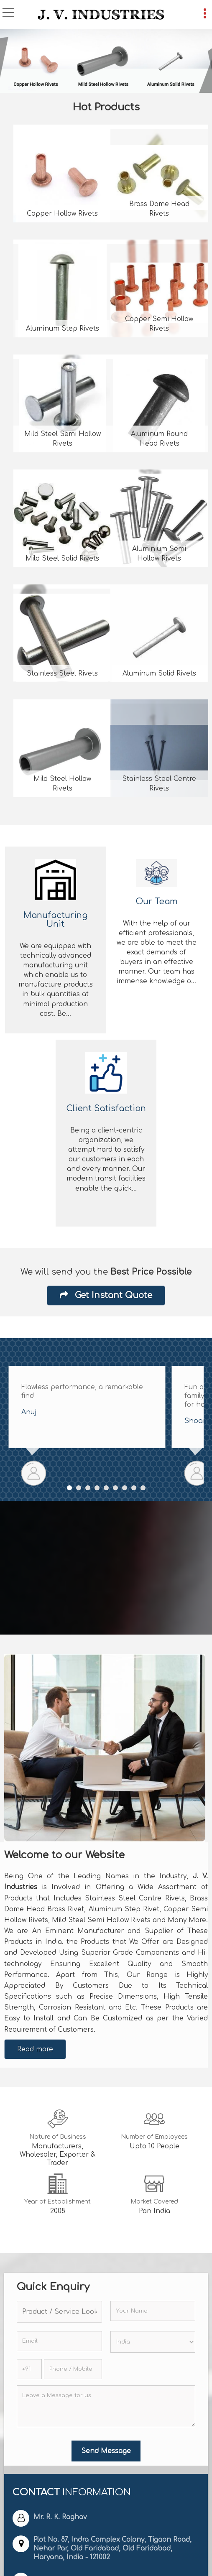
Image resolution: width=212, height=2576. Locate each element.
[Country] (153, 2342)
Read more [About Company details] (35, 2049)
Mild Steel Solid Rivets (62, 558)
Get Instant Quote (106, 1295)
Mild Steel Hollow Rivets (62, 783)
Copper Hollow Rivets (62, 213)
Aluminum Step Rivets (62, 328)
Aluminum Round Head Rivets (159, 438)
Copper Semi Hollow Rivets (159, 323)
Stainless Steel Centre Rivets (159, 783)
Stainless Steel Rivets (62, 673)
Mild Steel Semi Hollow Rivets (62, 438)
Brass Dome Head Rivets (159, 208)
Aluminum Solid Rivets (159, 673)
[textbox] (59, 2312)
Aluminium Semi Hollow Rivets (159, 553)
